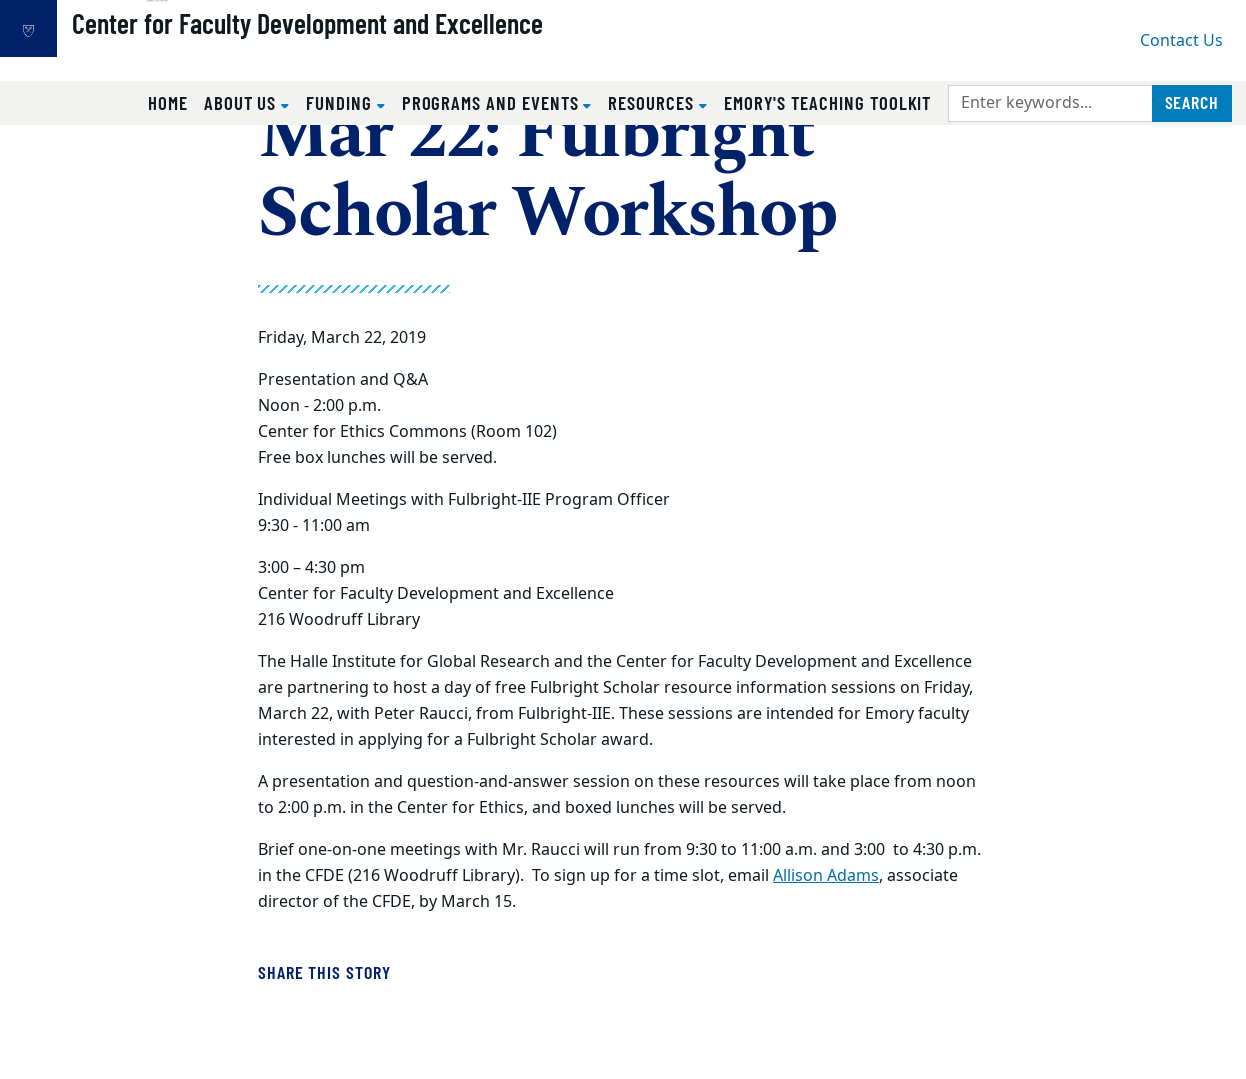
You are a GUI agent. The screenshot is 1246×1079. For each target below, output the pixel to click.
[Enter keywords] (1050, 103)
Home (168, 102)
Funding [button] (341, 102)
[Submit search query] (1192, 103)
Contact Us (1181, 41)
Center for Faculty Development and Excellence (375, 51)
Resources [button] (653, 102)
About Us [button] (242, 102)
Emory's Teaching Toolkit (828, 102)
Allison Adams (826, 876)
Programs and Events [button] (493, 102)
